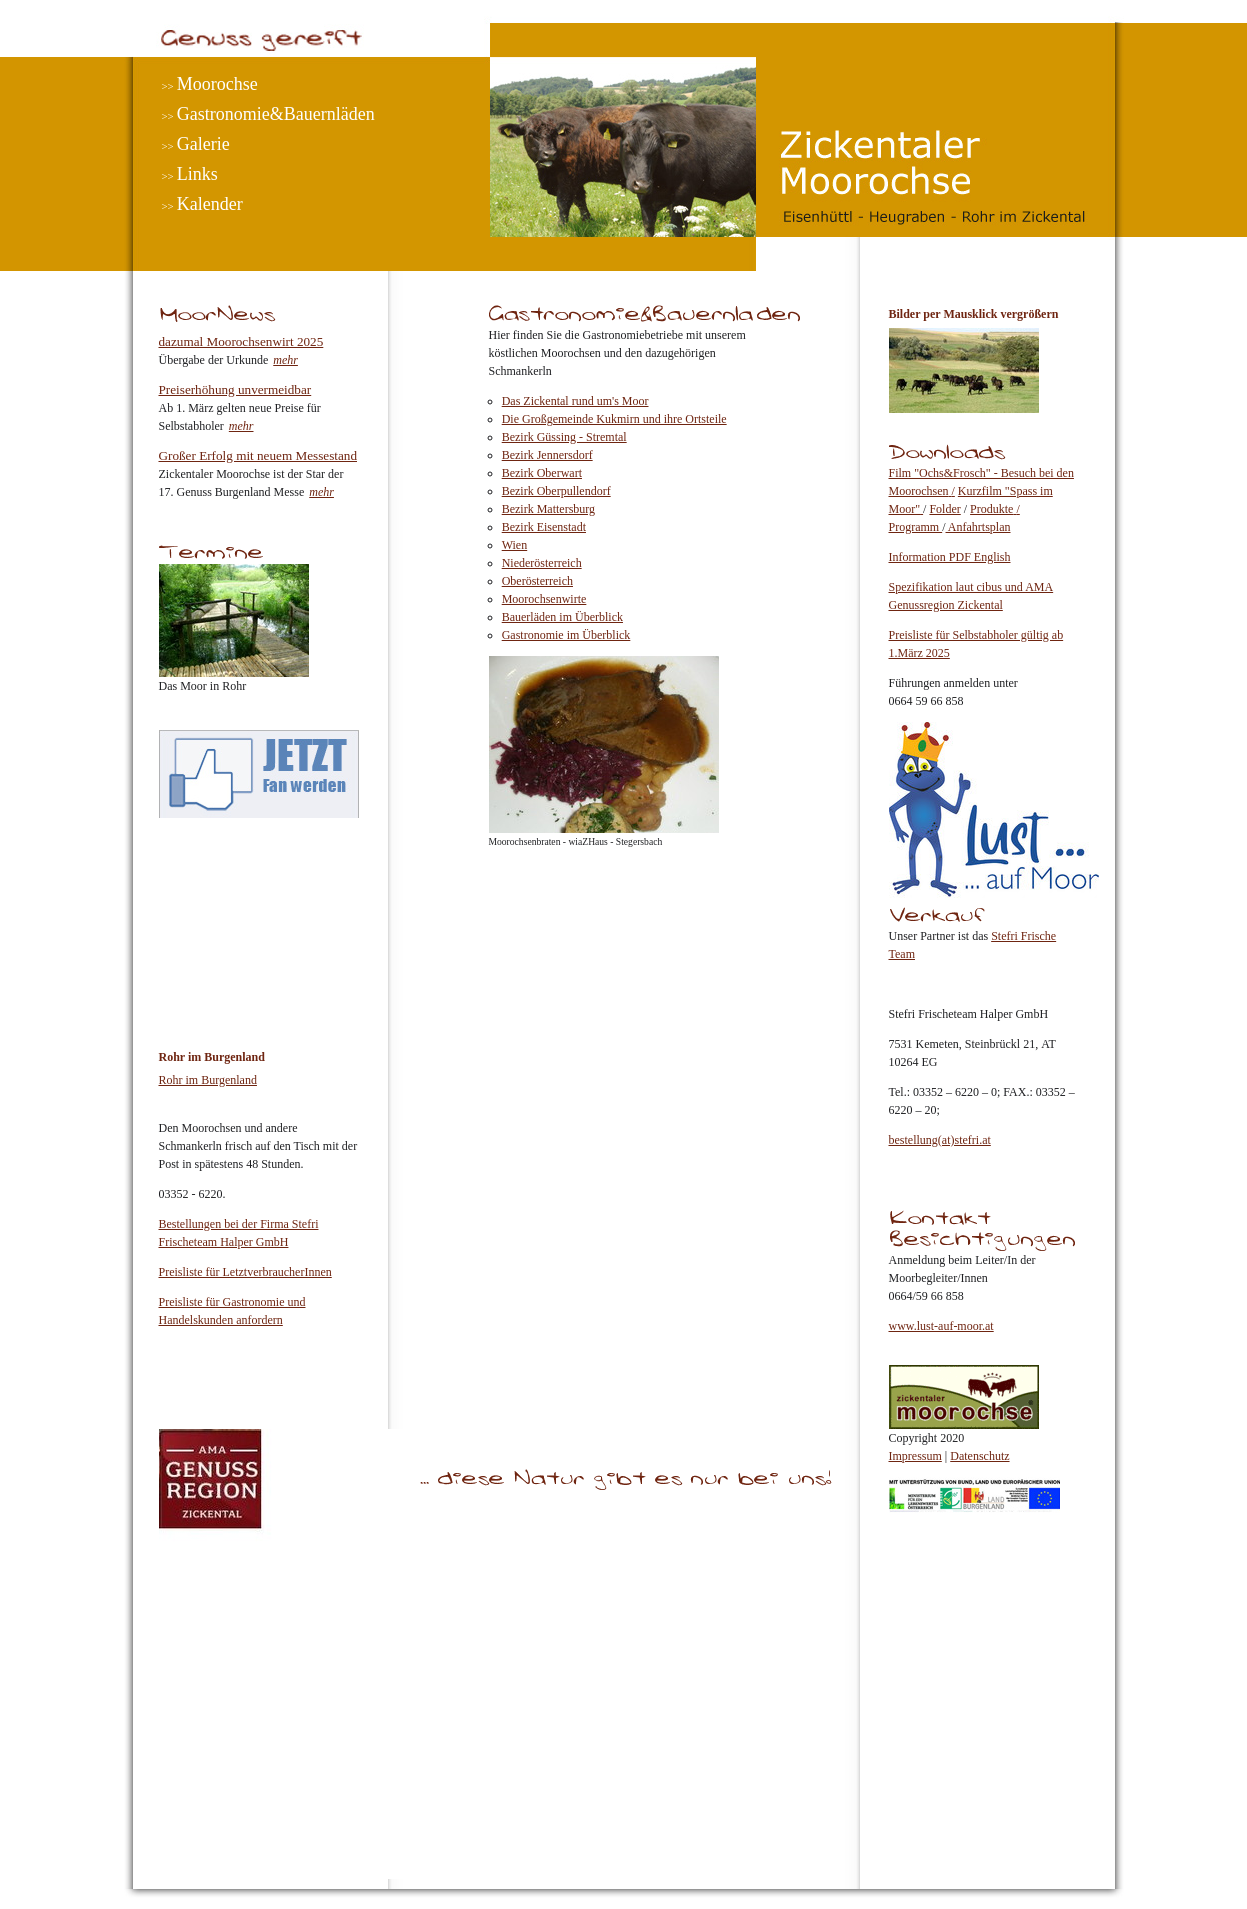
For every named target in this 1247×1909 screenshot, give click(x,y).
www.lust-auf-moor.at (941, 1326)
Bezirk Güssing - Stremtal (564, 437)
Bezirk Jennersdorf (547, 455)
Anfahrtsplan (978, 527)
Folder (944, 509)
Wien (515, 545)
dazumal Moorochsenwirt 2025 (241, 341)
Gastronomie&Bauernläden (276, 114)
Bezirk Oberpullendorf (556, 491)
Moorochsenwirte (544, 599)
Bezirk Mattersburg (548, 509)
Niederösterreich (542, 563)
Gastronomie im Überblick (566, 635)
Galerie (203, 144)
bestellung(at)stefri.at (940, 1140)
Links (197, 174)
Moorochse (217, 84)
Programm (916, 527)
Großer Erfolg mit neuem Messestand (258, 455)
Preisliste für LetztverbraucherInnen (245, 1272)
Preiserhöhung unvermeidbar (235, 389)
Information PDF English (950, 557)
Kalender (210, 204)
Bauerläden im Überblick (562, 617)
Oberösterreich (537, 581)
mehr (285, 360)
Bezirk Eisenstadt (544, 527)
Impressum (915, 1456)
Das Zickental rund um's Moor (575, 401)
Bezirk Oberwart (542, 473)
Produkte (991, 509)
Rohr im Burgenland (208, 1080)
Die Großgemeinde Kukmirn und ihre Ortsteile (614, 419)
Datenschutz (979, 1456)
